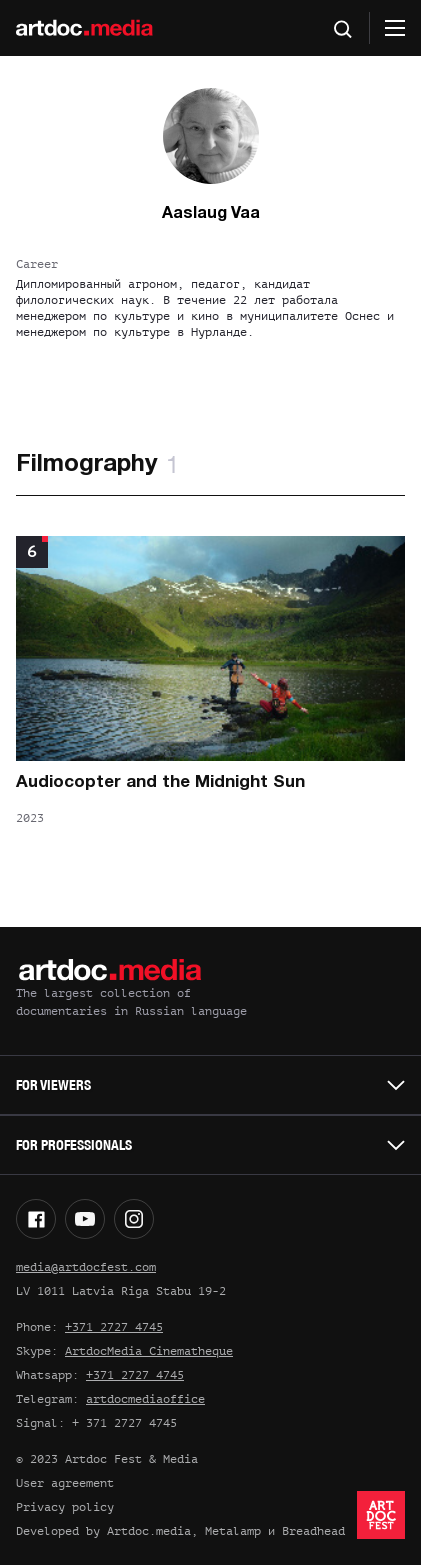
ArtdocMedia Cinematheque (149, 1351)
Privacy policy (65, 1507)
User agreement (65, 1483)
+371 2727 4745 (114, 1327)
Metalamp (233, 1531)
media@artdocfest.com (86, 1267)
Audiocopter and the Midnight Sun (160, 782)
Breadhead (313, 1531)
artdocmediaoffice (145, 1399)
